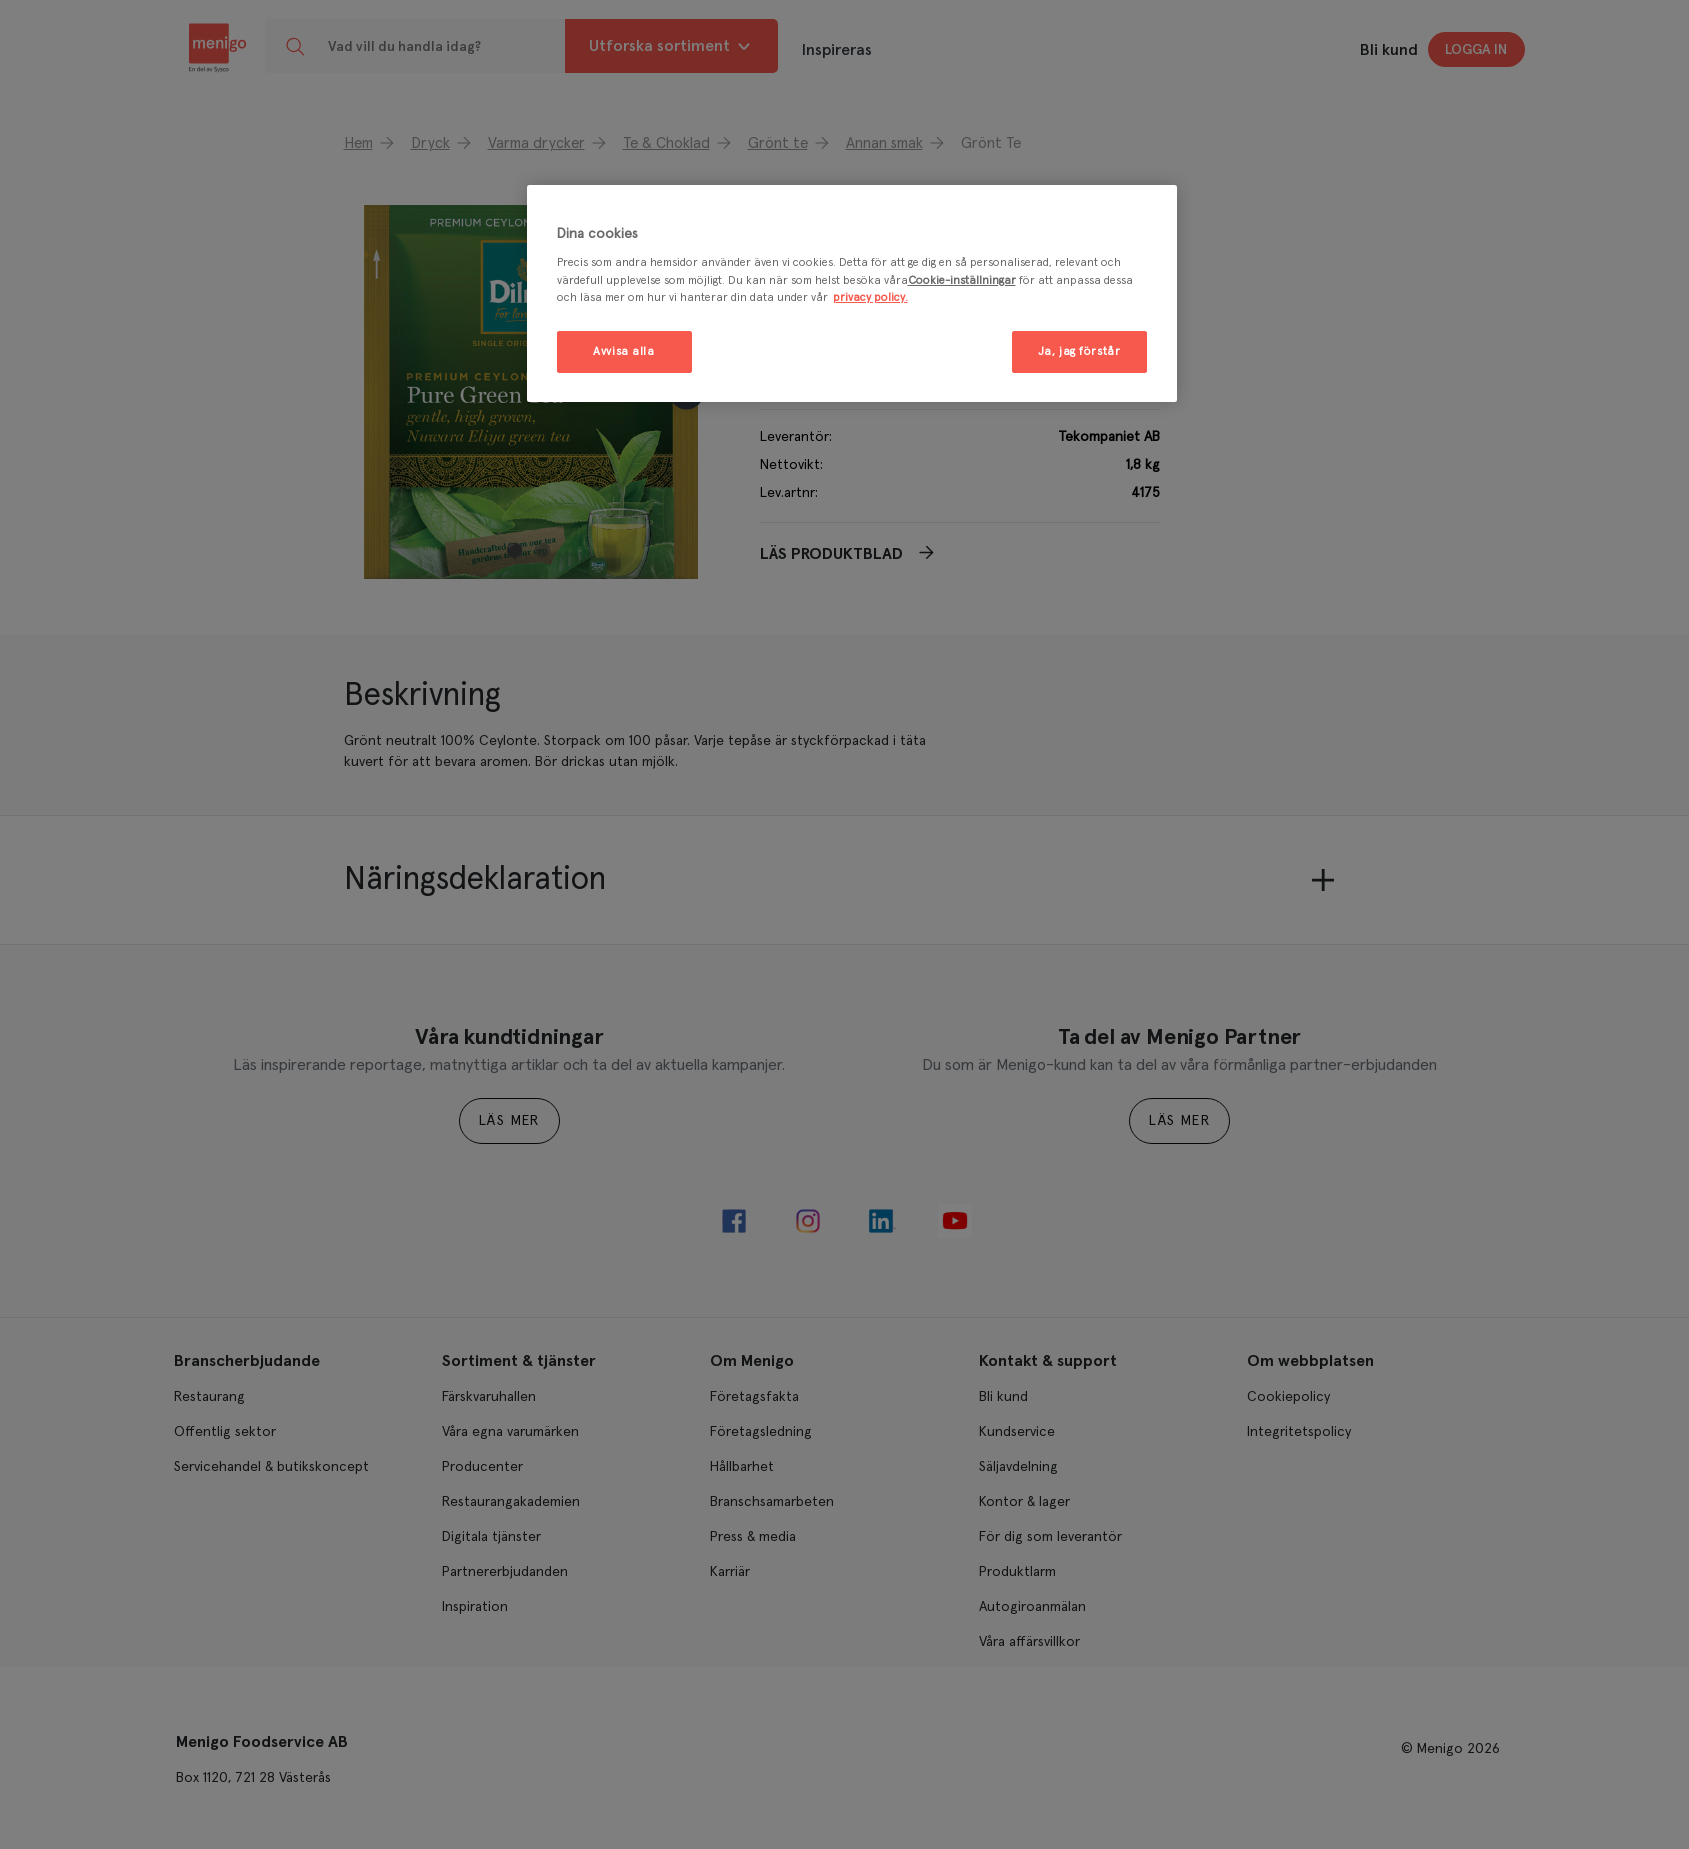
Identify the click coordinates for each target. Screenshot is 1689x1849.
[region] (852, 293)
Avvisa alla (623, 351)
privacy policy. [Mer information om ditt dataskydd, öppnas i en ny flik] (870, 297)
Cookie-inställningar (962, 280)
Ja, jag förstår (1079, 351)
